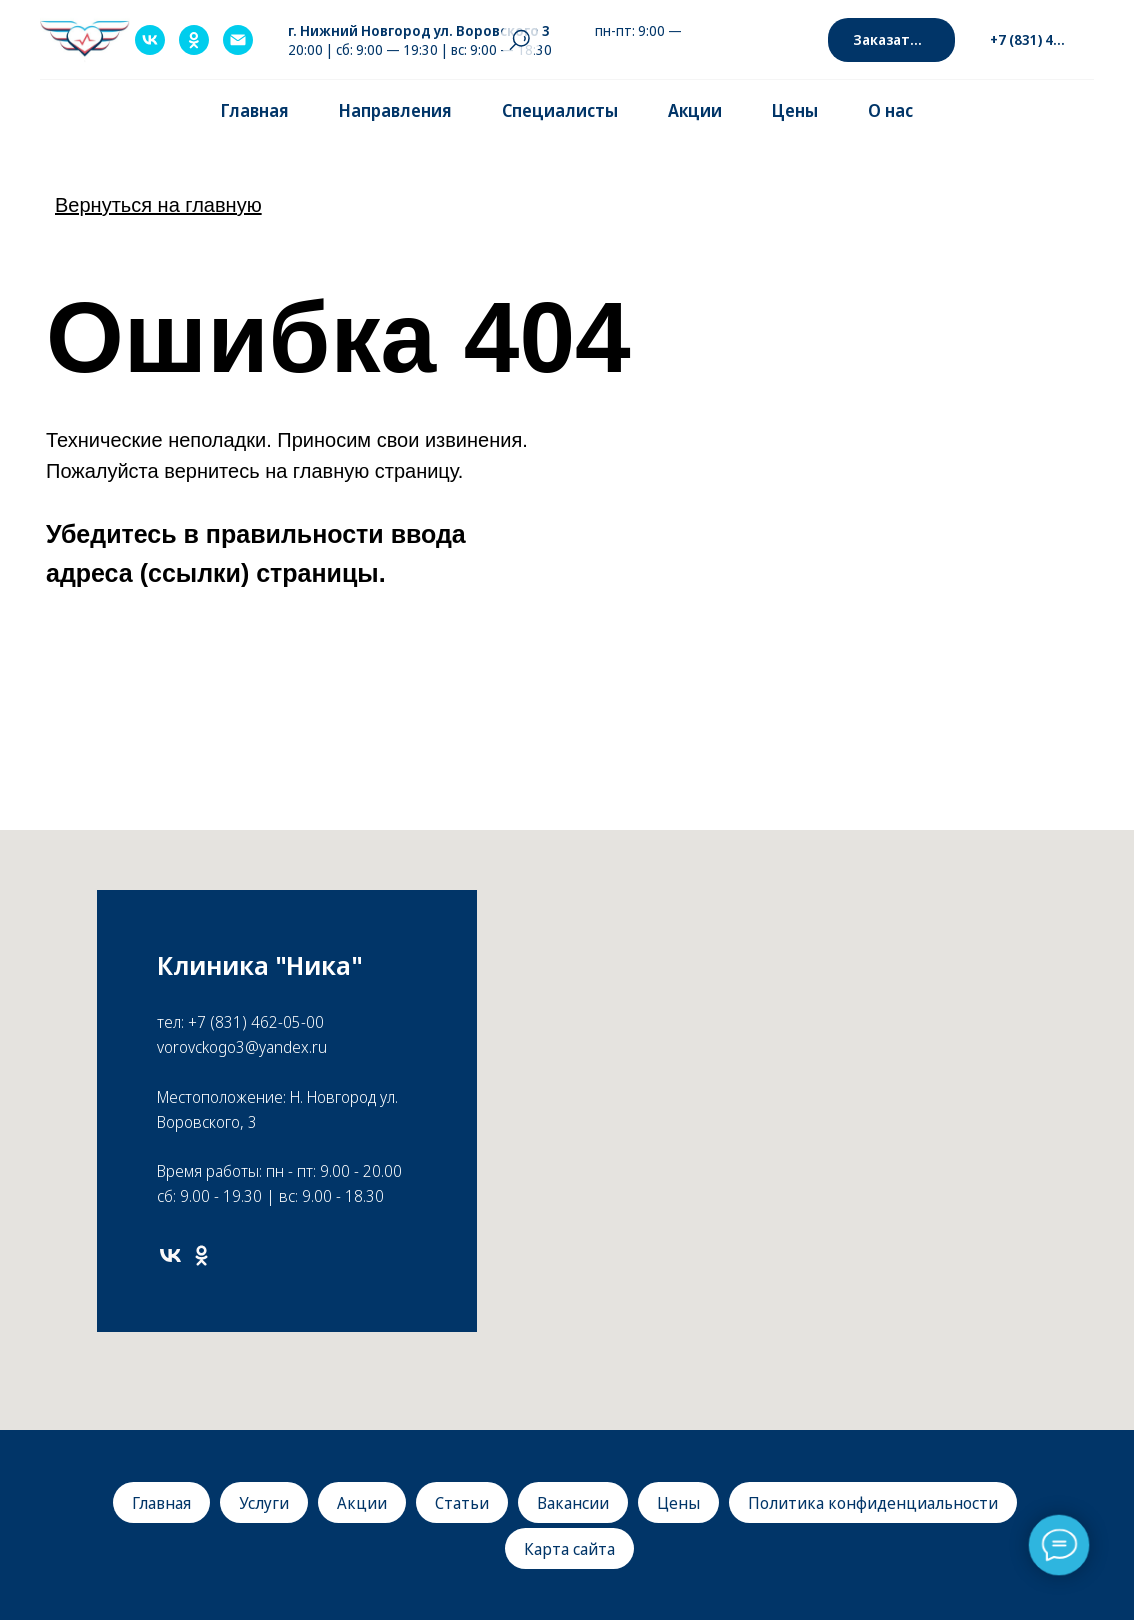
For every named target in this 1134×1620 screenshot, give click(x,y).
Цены (795, 110)
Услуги (264, 1503)
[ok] (194, 40)
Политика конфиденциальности (873, 1503)
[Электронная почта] (238, 40)
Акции (695, 110)
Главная (255, 110)
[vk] (150, 40)
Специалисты (560, 110)
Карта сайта (569, 1549)
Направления (395, 110)
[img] (63, 1550)
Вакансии (573, 1503)
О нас (890, 110)
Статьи (462, 1503)
